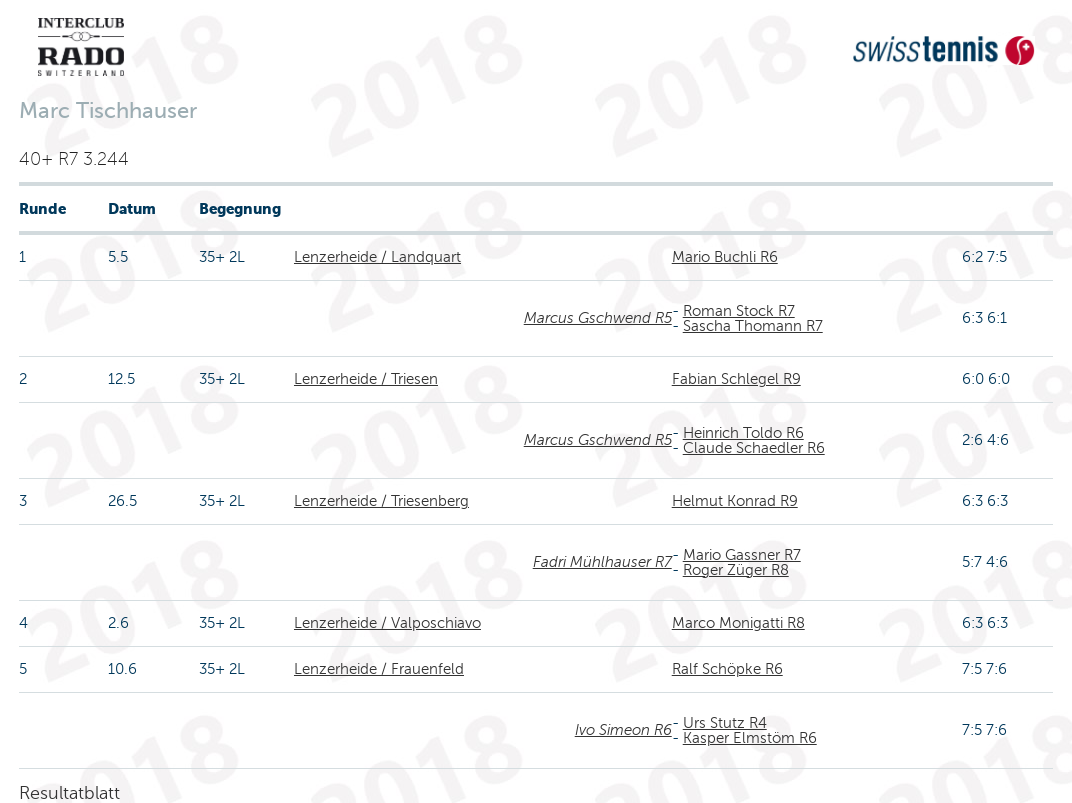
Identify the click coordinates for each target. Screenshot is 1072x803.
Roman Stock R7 (739, 311)
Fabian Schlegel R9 (736, 379)
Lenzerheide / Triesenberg (381, 501)
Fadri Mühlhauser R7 (602, 562)
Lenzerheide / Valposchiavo (387, 623)
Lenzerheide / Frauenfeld (379, 669)
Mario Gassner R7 (742, 555)
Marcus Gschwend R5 (598, 318)
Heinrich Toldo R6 (743, 433)
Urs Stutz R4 (725, 723)
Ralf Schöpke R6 (727, 669)
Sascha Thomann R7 (753, 326)
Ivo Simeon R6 (623, 730)
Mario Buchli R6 (725, 257)
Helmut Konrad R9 (735, 501)
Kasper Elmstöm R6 (750, 738)
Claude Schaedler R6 (754, 448)
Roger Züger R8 (736, 570)
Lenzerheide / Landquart (377, 257)
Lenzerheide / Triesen (366, 379)
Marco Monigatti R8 (738, 623)
